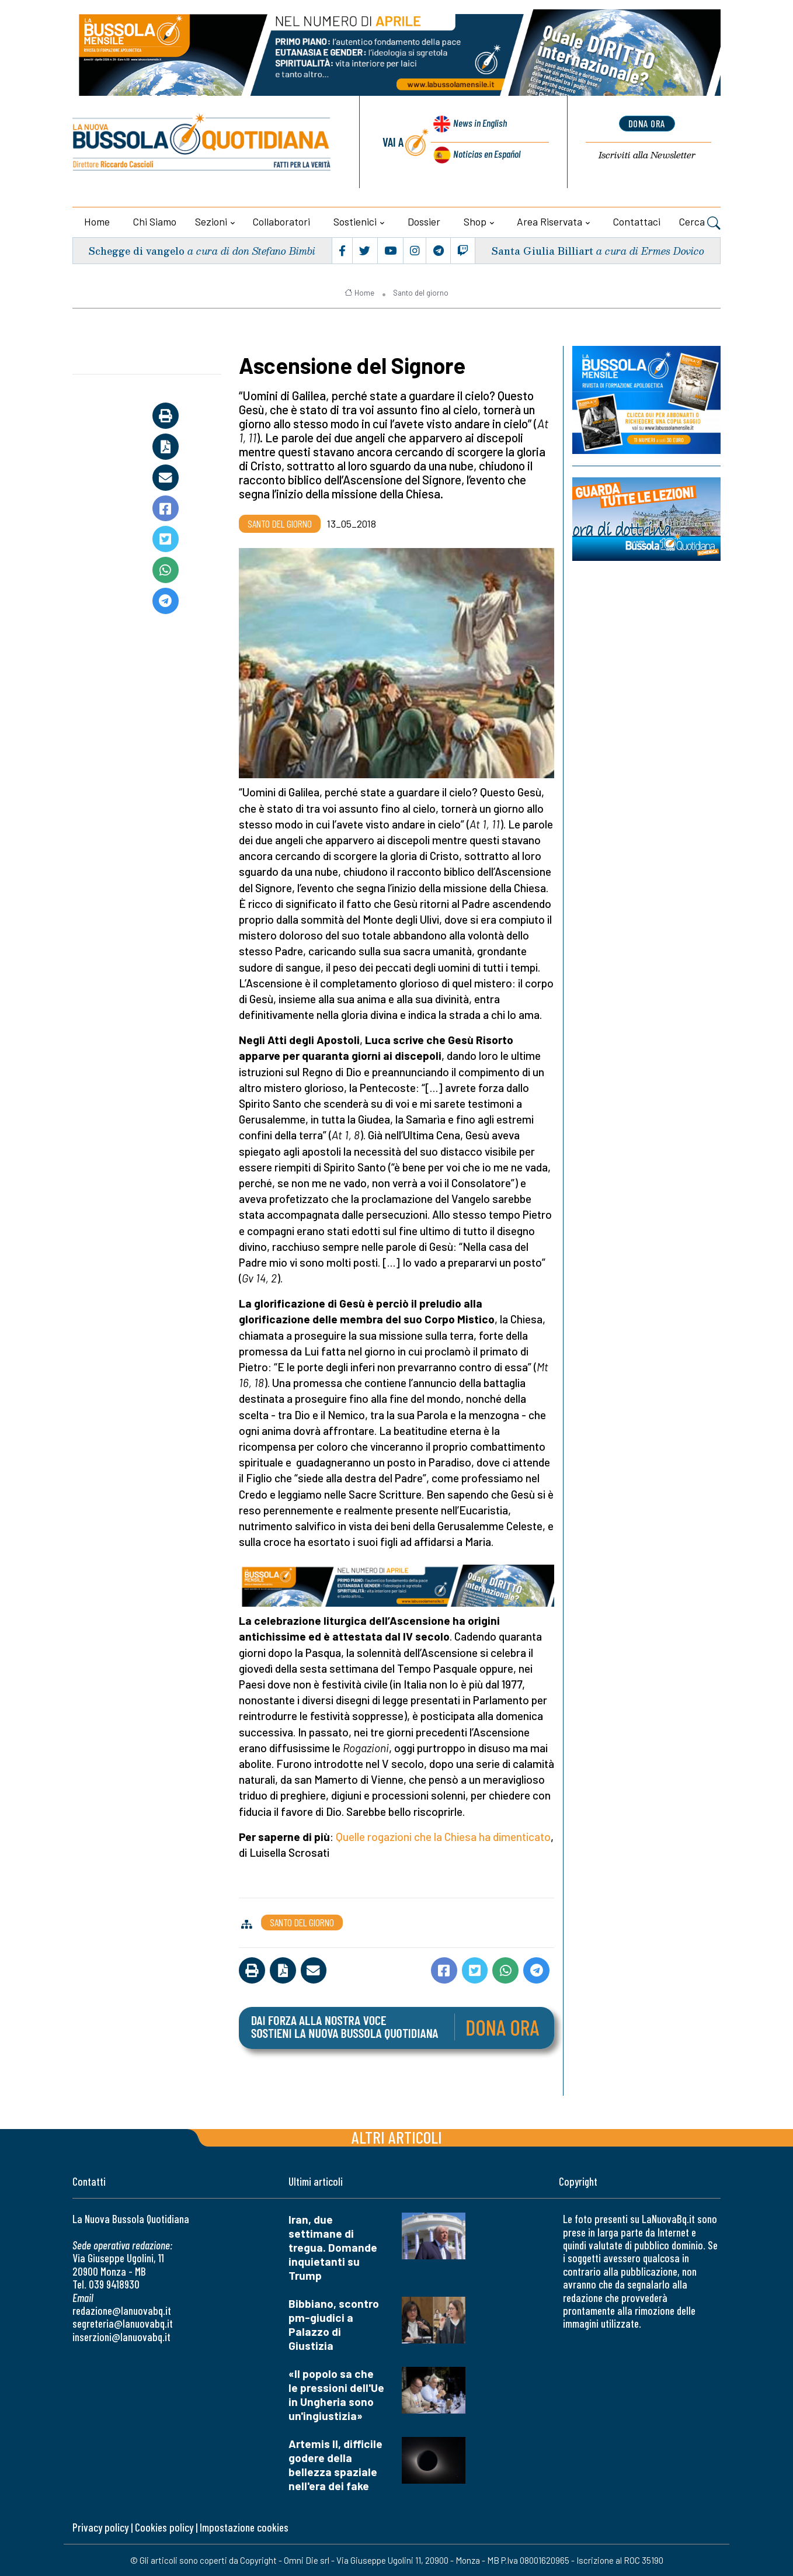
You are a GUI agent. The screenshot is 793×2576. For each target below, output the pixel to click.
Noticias (486, 154)
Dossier (424, 221)
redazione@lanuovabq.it (121, 2310)
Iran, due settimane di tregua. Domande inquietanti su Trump (332, 2247)
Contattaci (636, 221)
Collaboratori (281, 221)
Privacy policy (100, 2527)
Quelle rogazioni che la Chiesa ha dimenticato (443, 1836)
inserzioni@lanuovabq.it (121, 2336)
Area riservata (549, 221)
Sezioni (211, 221)
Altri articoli (397, 2137)
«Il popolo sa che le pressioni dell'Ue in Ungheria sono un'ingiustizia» (336, 2394)
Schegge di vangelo (138, 250)
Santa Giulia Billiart (541, 250)
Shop (475, 221)
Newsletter (646, 155)
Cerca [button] (700, 223)
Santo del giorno (420, 292)
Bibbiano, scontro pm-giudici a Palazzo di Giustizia (333, 2324)
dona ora (647, 124)
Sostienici (355, 221)
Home (97, 221)
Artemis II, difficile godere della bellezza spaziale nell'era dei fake (335, 2464)
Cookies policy (164, 2527)
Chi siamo (154, 221)
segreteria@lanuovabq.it (122, 2323)
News (477, 127)
